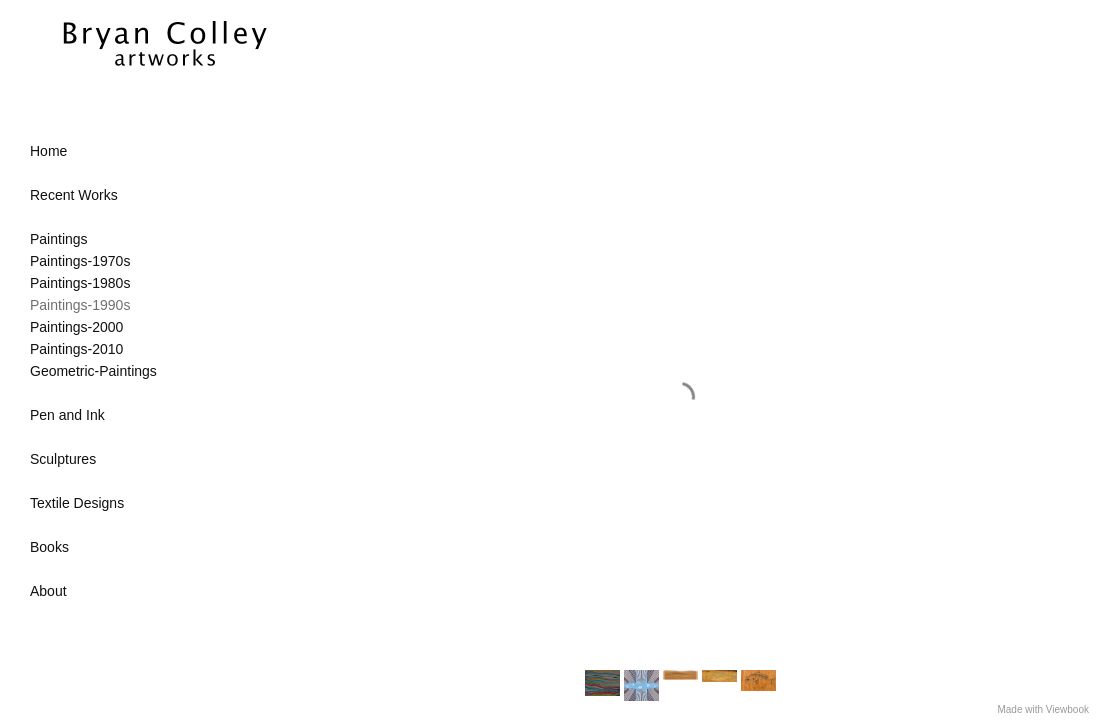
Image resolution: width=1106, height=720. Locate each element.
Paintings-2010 (76, 349)
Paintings (59, 239)
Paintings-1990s (80, 305)
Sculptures (63, 459)
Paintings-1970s (80, 261)
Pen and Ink (67, 415)
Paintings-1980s (80, 283)
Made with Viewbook (1043, 709)
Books (49, 547)
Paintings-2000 (76, 327)
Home (48, 151)
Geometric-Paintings (93, 371)
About (48, 591)
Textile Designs (77, 503)
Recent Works (74, 195)
